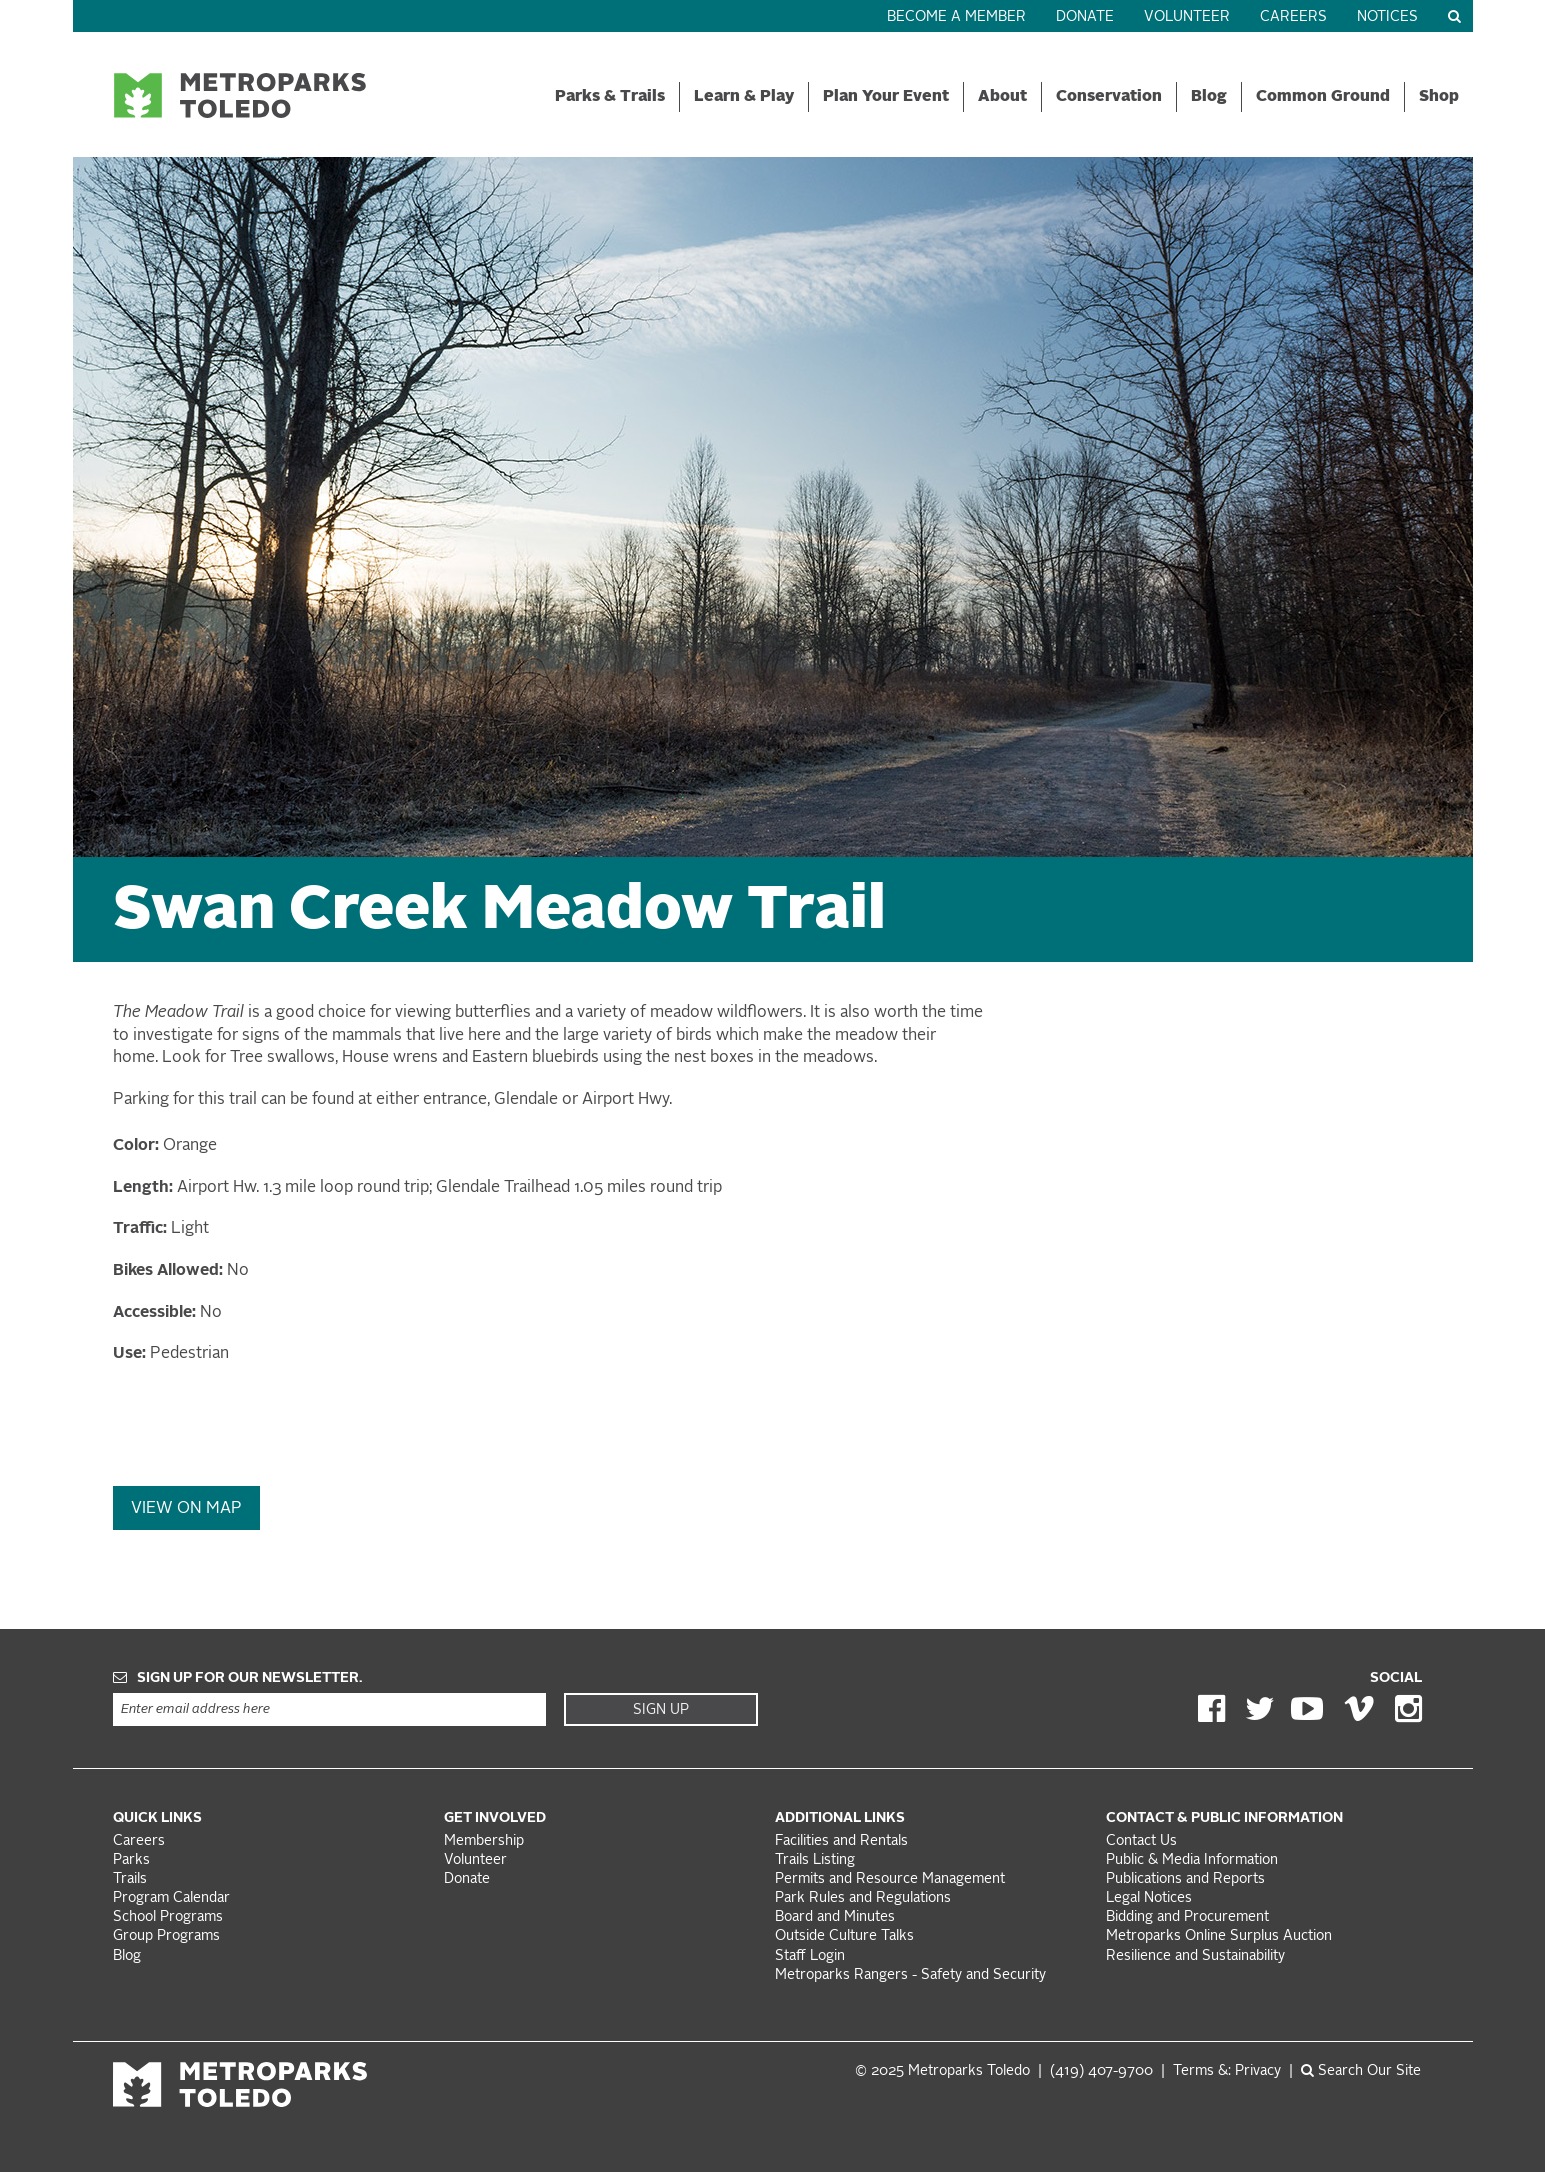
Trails (130, 1879)
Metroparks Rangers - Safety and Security (910, 1975)
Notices (1387, 17)
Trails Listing (815, 1860)
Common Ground (1323, 97)
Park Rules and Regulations (863, 1898)
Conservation (1109, 97)
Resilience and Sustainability (1195, 1956)
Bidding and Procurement (1187, 1917)
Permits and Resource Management (890, 1879)
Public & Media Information (1192, 1860)
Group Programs (166, 1936)
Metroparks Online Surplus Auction (1219, 1936)
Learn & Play (744, 97)
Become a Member (956, 17)
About (1002, 97)
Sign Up (661, 1710)
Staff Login (810, 1956)
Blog (1209, 97)
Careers (1293, 17)
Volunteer (1187, 17)
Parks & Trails (610, 97)
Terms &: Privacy (1227, 2071)
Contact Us (1141, 1841)
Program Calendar (171, 1898)
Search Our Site (1361, 2071)
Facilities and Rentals (841, 1841)
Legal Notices (1149, 1898)
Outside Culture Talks (844, 1936)
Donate (1085, 17)
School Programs (168, 1917)
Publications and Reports (1185, 1879)
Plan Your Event (886, 97)
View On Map (186, 1509)
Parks (131, 1860)
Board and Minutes (835, 1917)
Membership (486, 1841)
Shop (1439, 97)
